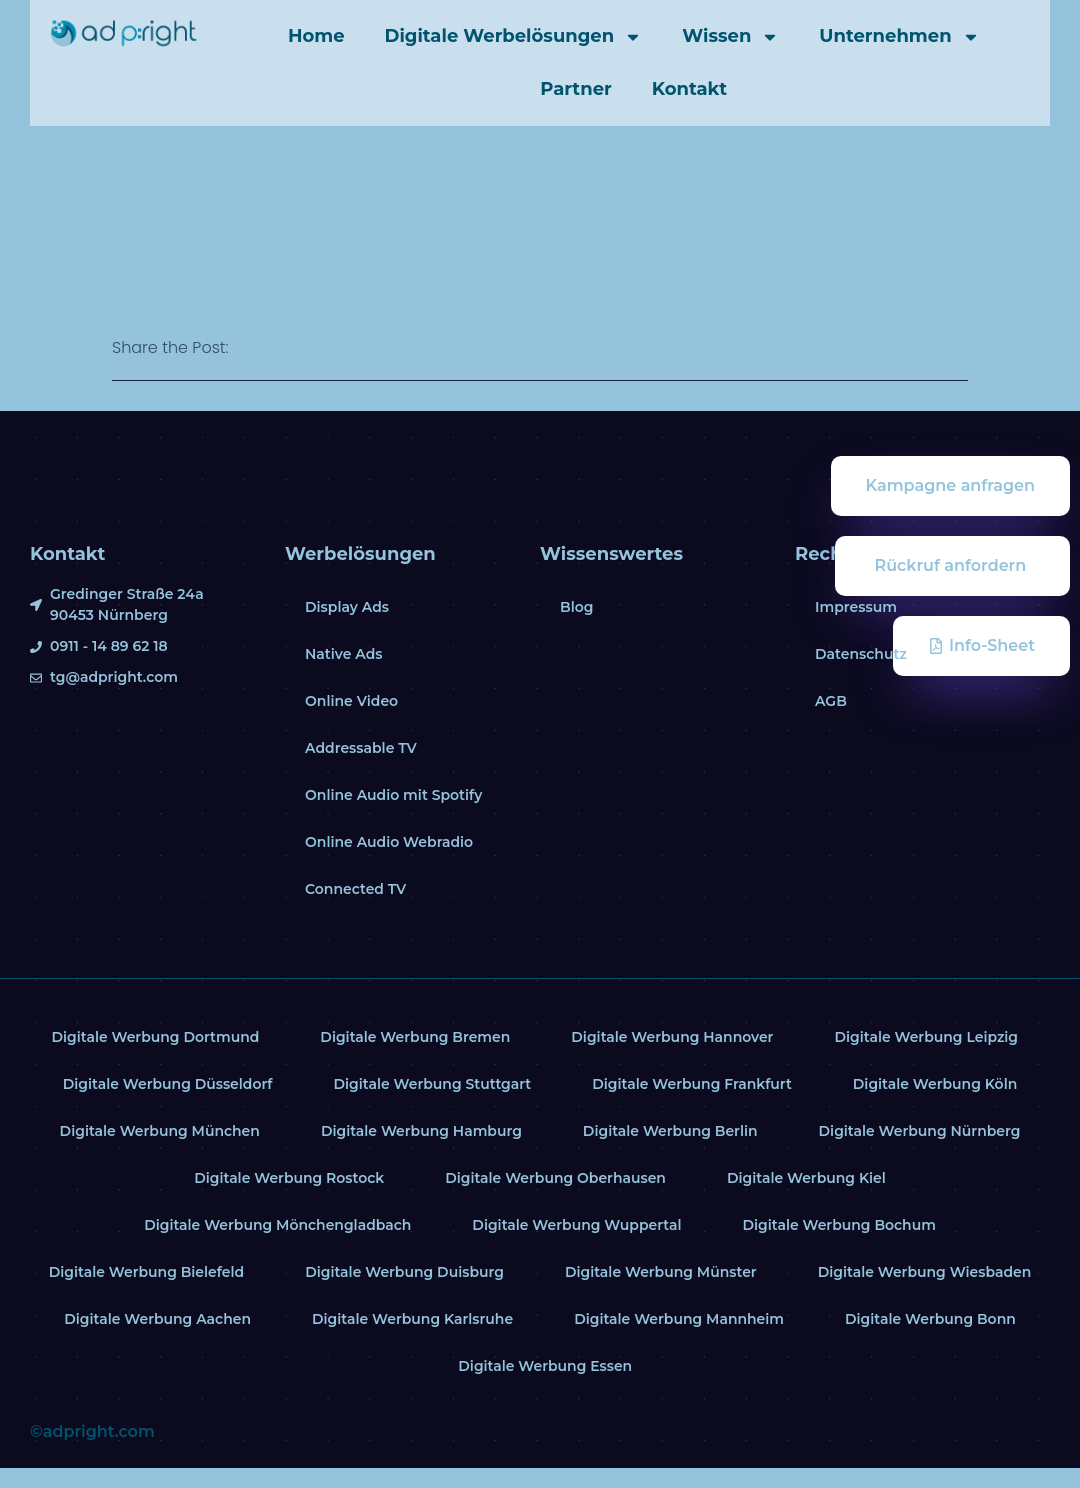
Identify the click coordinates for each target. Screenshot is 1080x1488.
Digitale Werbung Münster (661, 1272)
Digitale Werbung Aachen (156, 1319)
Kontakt (689, 89)
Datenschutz (861, 654)
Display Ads (347, 607)
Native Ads (344, 654)
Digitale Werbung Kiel (806, 1178)
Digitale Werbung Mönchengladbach (277, 1225)
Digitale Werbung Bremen (415, 1037)
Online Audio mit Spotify (393, 795)
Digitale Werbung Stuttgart (432, 1084)
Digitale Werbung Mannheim (679, 1319)
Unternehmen (899, 37)
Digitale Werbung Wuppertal (577, 1225)
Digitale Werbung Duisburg (404, 1272)
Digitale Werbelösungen (514, 37)
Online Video (351, 701)
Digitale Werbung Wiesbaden (925, 1272)
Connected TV (355, 889)
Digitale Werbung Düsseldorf (167, 1084)
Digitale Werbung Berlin (670, 1131)
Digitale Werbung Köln (935, 1084)
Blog (576, 607)
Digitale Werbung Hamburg (420, 1131)
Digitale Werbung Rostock (289, 1178)
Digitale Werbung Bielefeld (146, 1272)
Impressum (856, 607)
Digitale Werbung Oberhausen (555, 1178)
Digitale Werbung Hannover (672, 1037)
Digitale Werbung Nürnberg (920, 1131)
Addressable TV (361, 748)
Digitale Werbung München (159, 1131)
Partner (576, 89)
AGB (831, 701)
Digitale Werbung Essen (545, 1366)
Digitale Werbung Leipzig (927, 1037)
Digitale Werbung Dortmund (155, 1037)
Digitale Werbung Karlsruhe (413, 1319)
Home (316, 36)
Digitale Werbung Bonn (931, 1319)
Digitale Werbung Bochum (840, 1225)
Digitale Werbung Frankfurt (692, 1084)
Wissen (730, 37)
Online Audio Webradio (389, 842)
